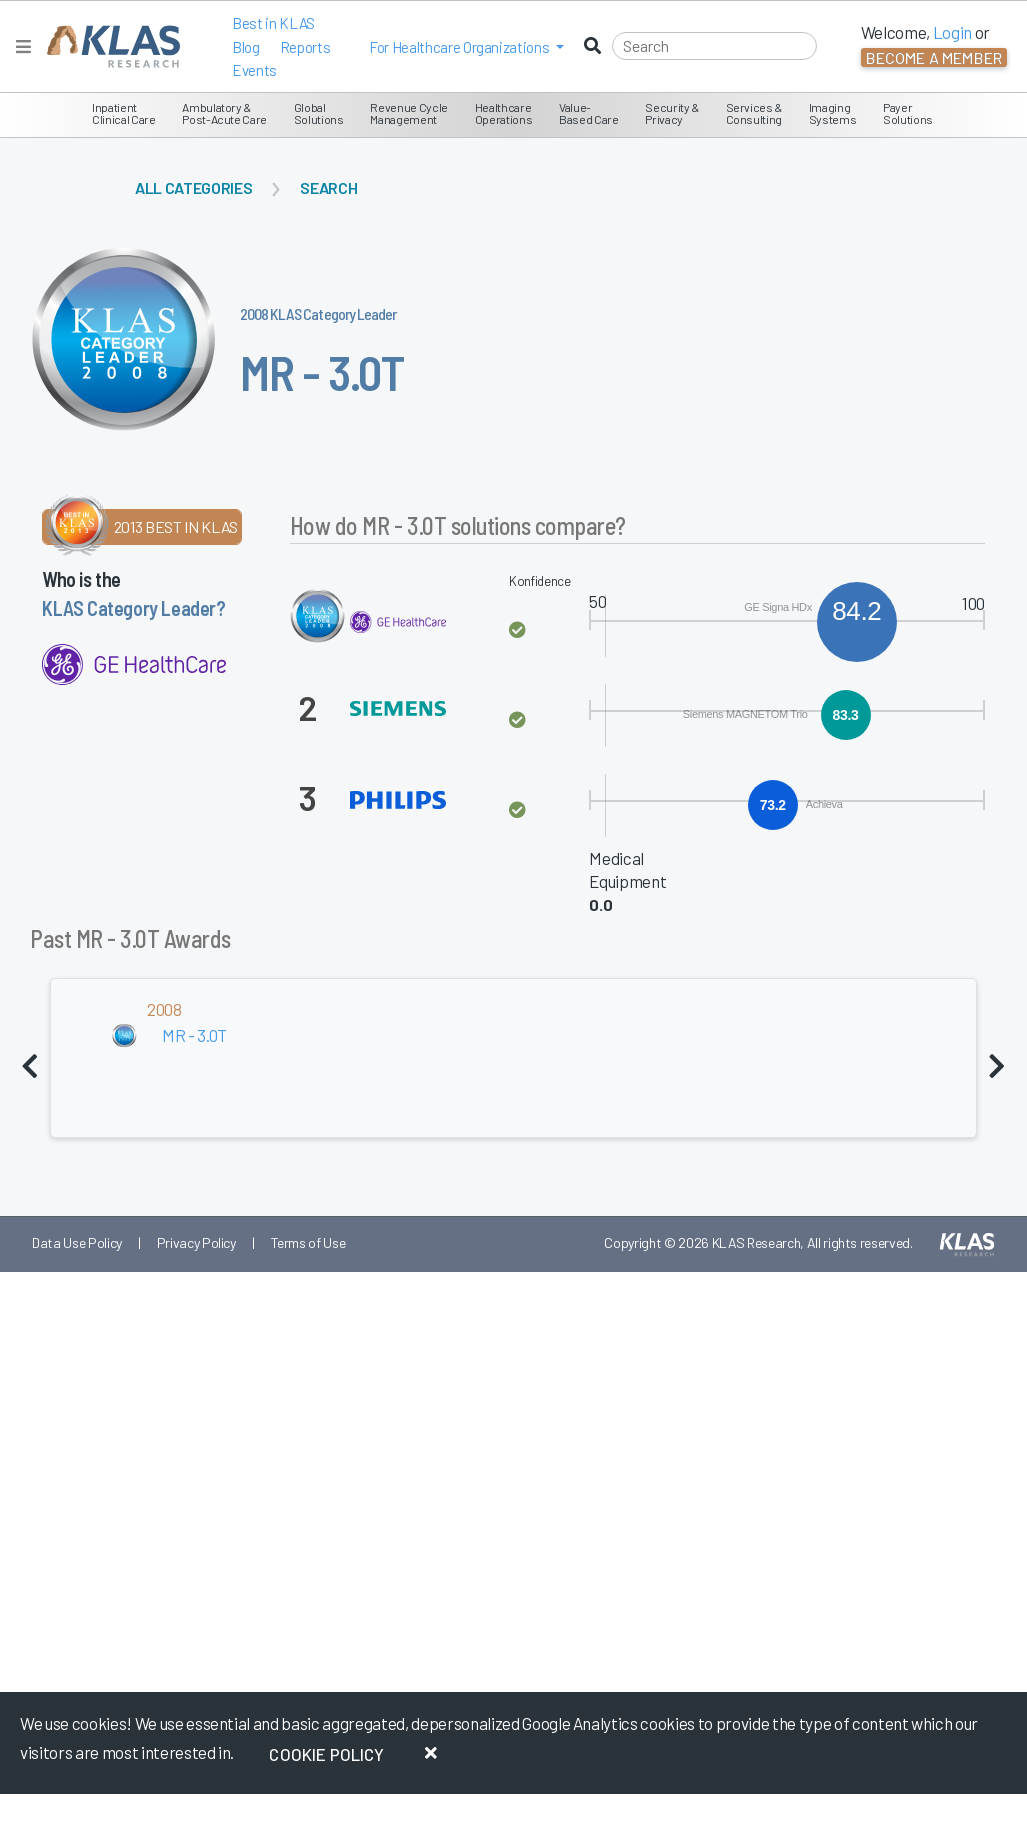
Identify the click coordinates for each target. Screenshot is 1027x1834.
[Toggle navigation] (23, 46)
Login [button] (952, 32)
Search (328, 187)
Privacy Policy (196, 1242)
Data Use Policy (77, 1242)
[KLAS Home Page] (108, 46)
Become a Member (934, 57)
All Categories (193, 187)
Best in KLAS (273, 23)
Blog (246, 47)
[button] (466, 47)
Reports (305, 47)
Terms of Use (308, 1242)
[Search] (714, 46)
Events (254, 70)
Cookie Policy (326, 1754)
